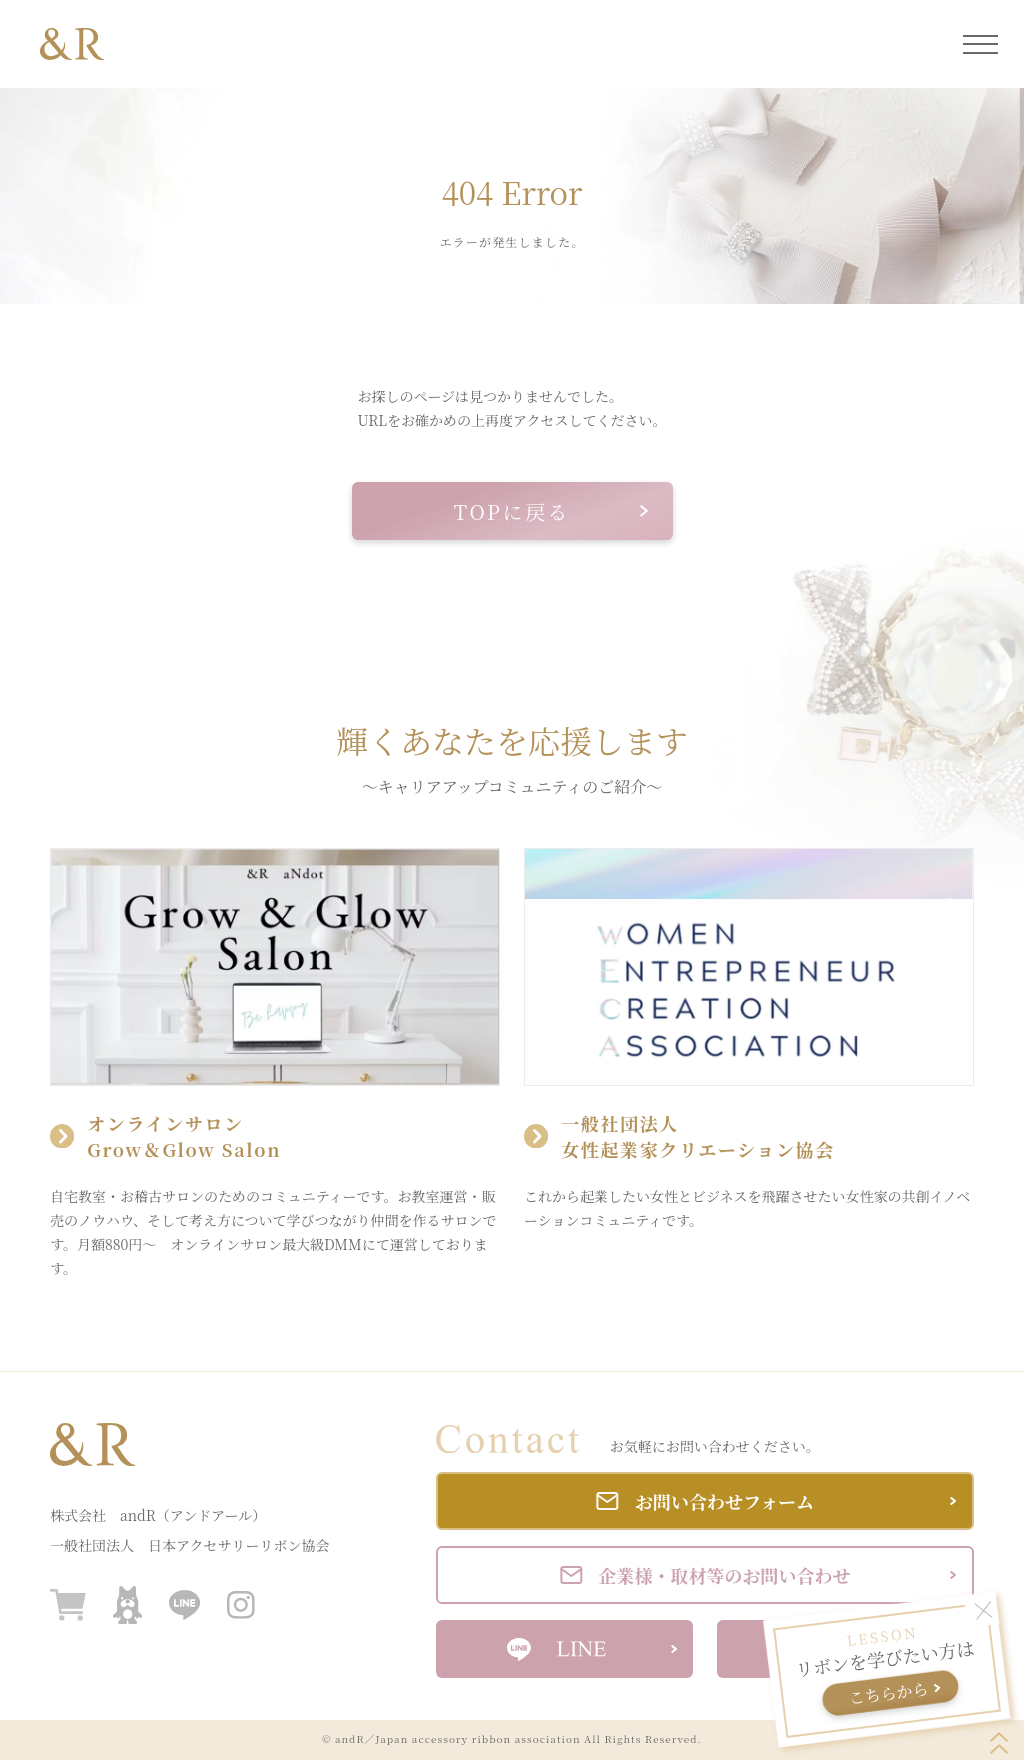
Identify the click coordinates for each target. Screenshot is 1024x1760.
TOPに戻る (551, 511)
